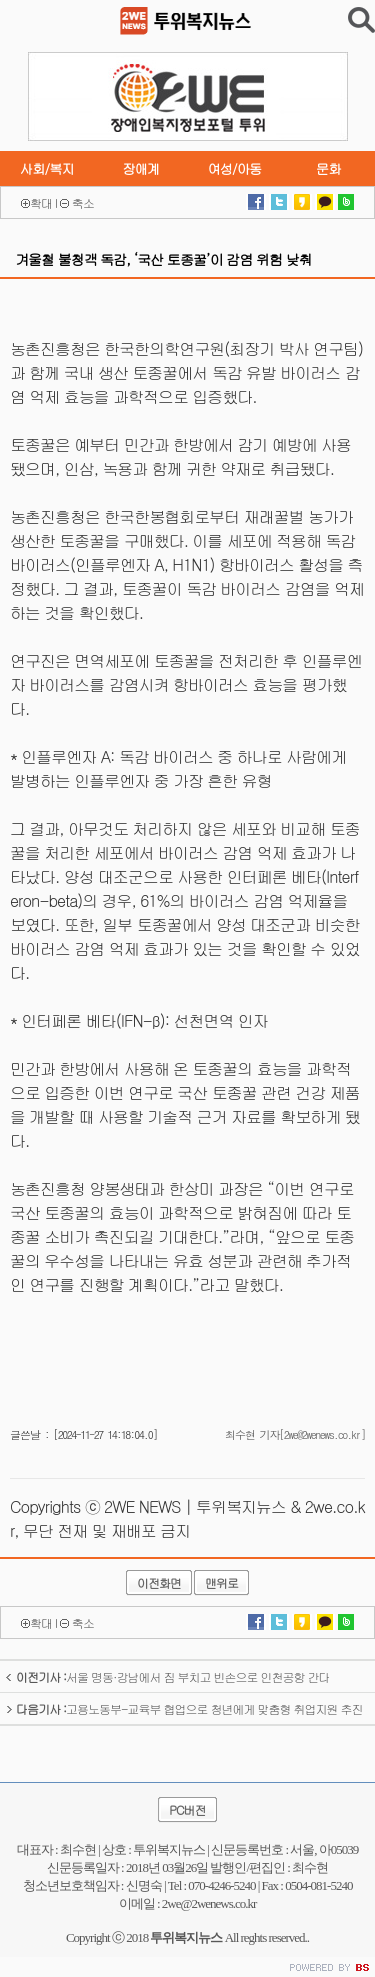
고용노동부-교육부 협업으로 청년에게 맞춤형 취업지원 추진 (184, 1708)
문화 (328, 168)
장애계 (140, 168)
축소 (83, 202)
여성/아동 (234, 168)
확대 (41, 202)
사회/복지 (47, 168)
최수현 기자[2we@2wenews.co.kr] (295, 1434)
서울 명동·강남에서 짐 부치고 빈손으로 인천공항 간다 (167, 1676)
